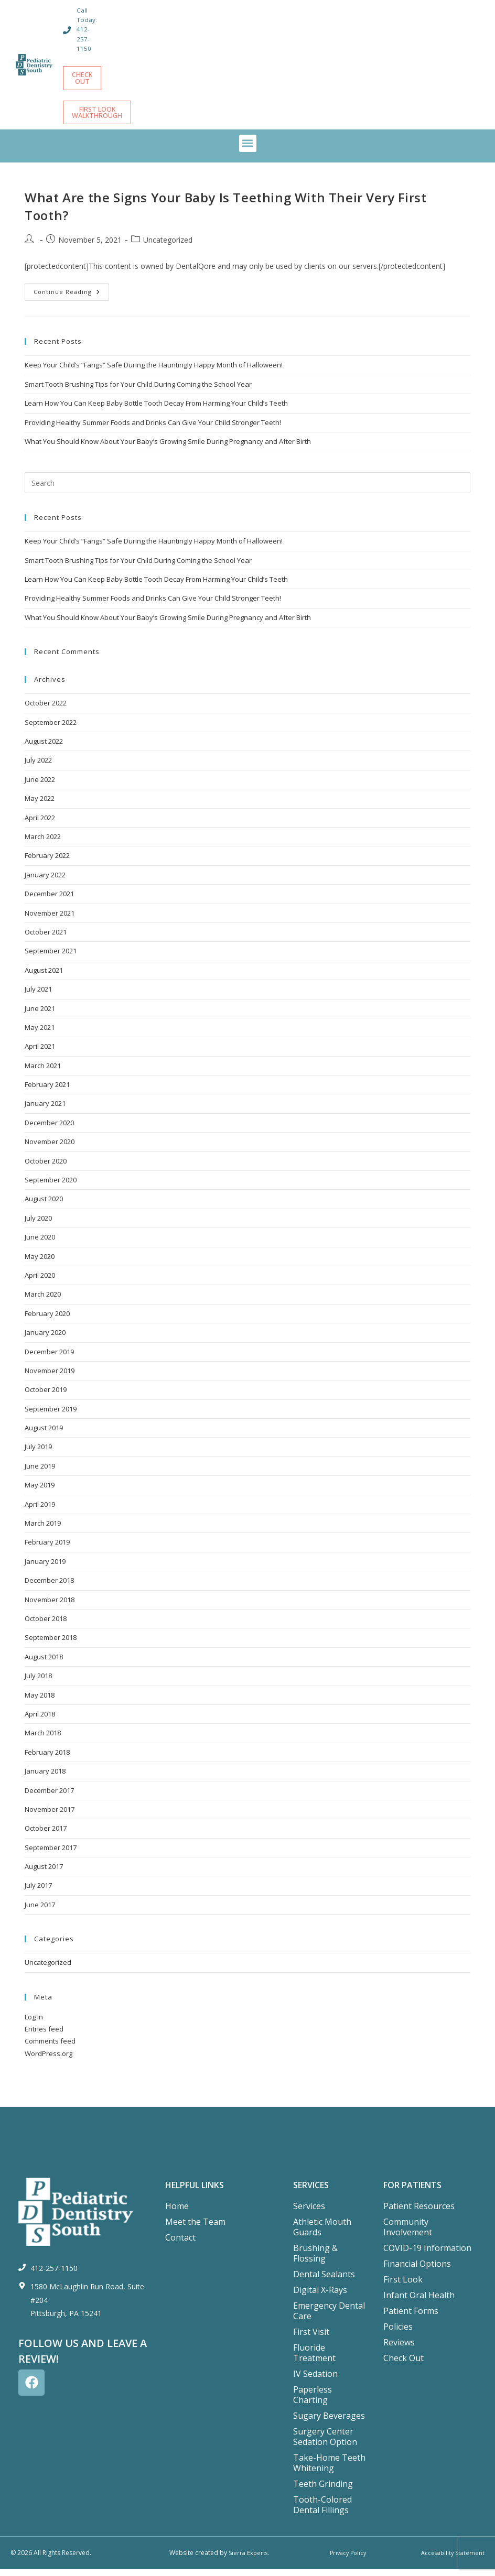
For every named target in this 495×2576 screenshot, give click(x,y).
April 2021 (40, 1053)
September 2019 (51, 1415)
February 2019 (47, 1548)
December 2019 (49, 1358)
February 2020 (47, 1320)
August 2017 (44, 1873)
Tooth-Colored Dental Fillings (322, 2512)
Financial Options (417, 2270)
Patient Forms (410, 2317)
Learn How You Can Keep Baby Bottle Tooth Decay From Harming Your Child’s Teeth (156, 410)
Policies (398, 2333)
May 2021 (40, 1034)
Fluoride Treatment (314, 2360)
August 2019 (44, 1434)
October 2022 (46, 709)
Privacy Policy (346, 2559)
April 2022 (40, 824)
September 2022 (51, 729)
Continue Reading (71, 296)
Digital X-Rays (320, 2296)
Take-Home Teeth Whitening (329, 2470)
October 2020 (46, 1167)
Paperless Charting (312, 2401)
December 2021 (49, 900)
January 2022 (45, 881)
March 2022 (43, 843)
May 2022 (40, 805)
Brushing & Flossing (315, 2260)
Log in (34, 2023)
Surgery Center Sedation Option (325, 2443)
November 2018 (49, 1606)
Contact (180, 2244)
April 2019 (40, 1511)
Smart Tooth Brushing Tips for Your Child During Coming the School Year (138, 391)
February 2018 (47, 1759)
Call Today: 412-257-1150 (88, 29)
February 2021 (47, 1091)
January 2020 (45, 1339)
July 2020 (38, 1225)
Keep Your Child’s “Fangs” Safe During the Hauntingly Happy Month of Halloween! (154, 371)
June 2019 (40, 1472)
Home (177, 2213)
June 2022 (40, 786)
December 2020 (49, 1129)
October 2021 (46, 938)
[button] (247, 150)
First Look (403, 2286)
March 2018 (43, 1739)
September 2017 (51, 1854)
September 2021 (51, 957)
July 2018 (38, 1682)
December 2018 (49, 1587)
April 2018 (40, 1720)
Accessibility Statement (451, 2559)
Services (309, 2213)
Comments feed (50, 2047)
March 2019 (43, 1530)
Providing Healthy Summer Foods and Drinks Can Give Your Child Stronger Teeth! (153, 428)
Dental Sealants (324, 2281)
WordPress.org (48, 2060)
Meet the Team (195, 2228)
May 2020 (40, 1263)
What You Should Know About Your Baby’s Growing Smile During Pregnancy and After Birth (168, 448)
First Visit (311, 2338)
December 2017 (49, 1796)
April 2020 (40, 1282)
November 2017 (49, 1816)
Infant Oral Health (419, 2302)
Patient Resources (419, 2213)
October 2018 (46, 1625)
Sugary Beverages (329, 2422)
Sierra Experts (248, 2559)
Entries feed (44, 2035)
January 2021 (45, 1110)
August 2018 (44, 1663)
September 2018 (51, 1644)
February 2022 (47, 862)
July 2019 (38, 1453)
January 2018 (45, 1777)
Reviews (399, 2349)
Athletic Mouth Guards (322, 2234)
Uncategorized (167, 247)
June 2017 (40, 1911)
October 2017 (46, 1835)
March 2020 (43, 1301)
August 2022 (44, 748)
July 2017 (38, 1892)
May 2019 (40, 1491)
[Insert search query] (247, 489)
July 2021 (38, 996)
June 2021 (40, 1014)
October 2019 (46, 1396)
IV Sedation (315, 2380)
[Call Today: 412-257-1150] (67, 30)
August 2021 (44, 977)
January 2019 (45, 1568)
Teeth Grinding (323, 2490)
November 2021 (49, 920)
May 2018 (40, 1702)
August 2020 (44, 1205)
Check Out (403, 2365)
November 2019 (49, 1377)
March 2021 (43, 1072)
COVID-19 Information (427, 2254)
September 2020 (51, 1186)
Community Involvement (407, 2234)
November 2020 (49, 1148)
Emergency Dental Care (329, 2318)
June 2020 (40, 1243)
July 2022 (38, 766)
